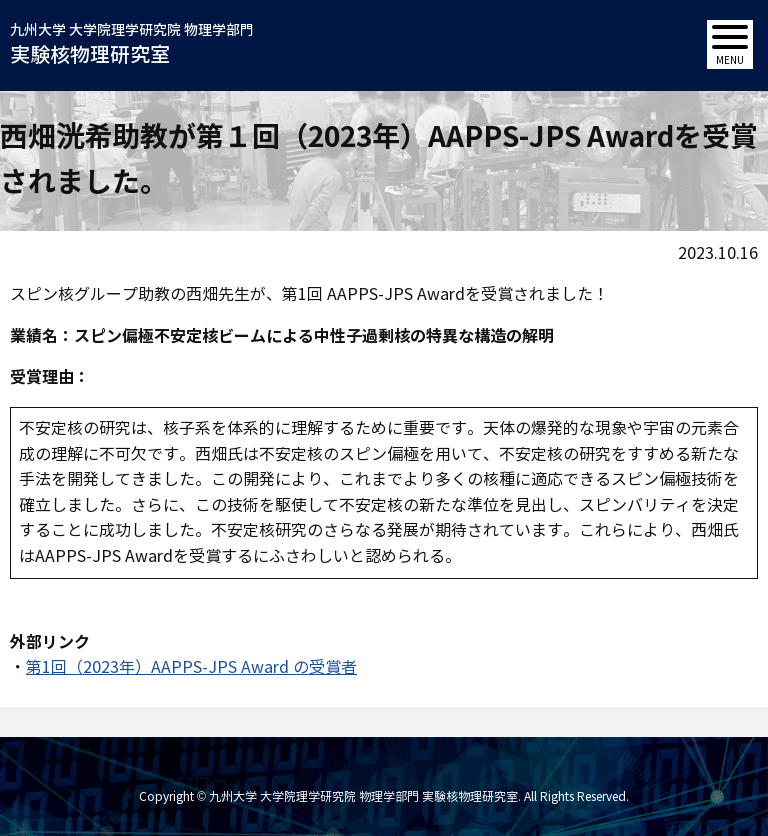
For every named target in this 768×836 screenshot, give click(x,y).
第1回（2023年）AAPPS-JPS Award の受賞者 (191, 667)
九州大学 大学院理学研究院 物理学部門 (132, 46)
